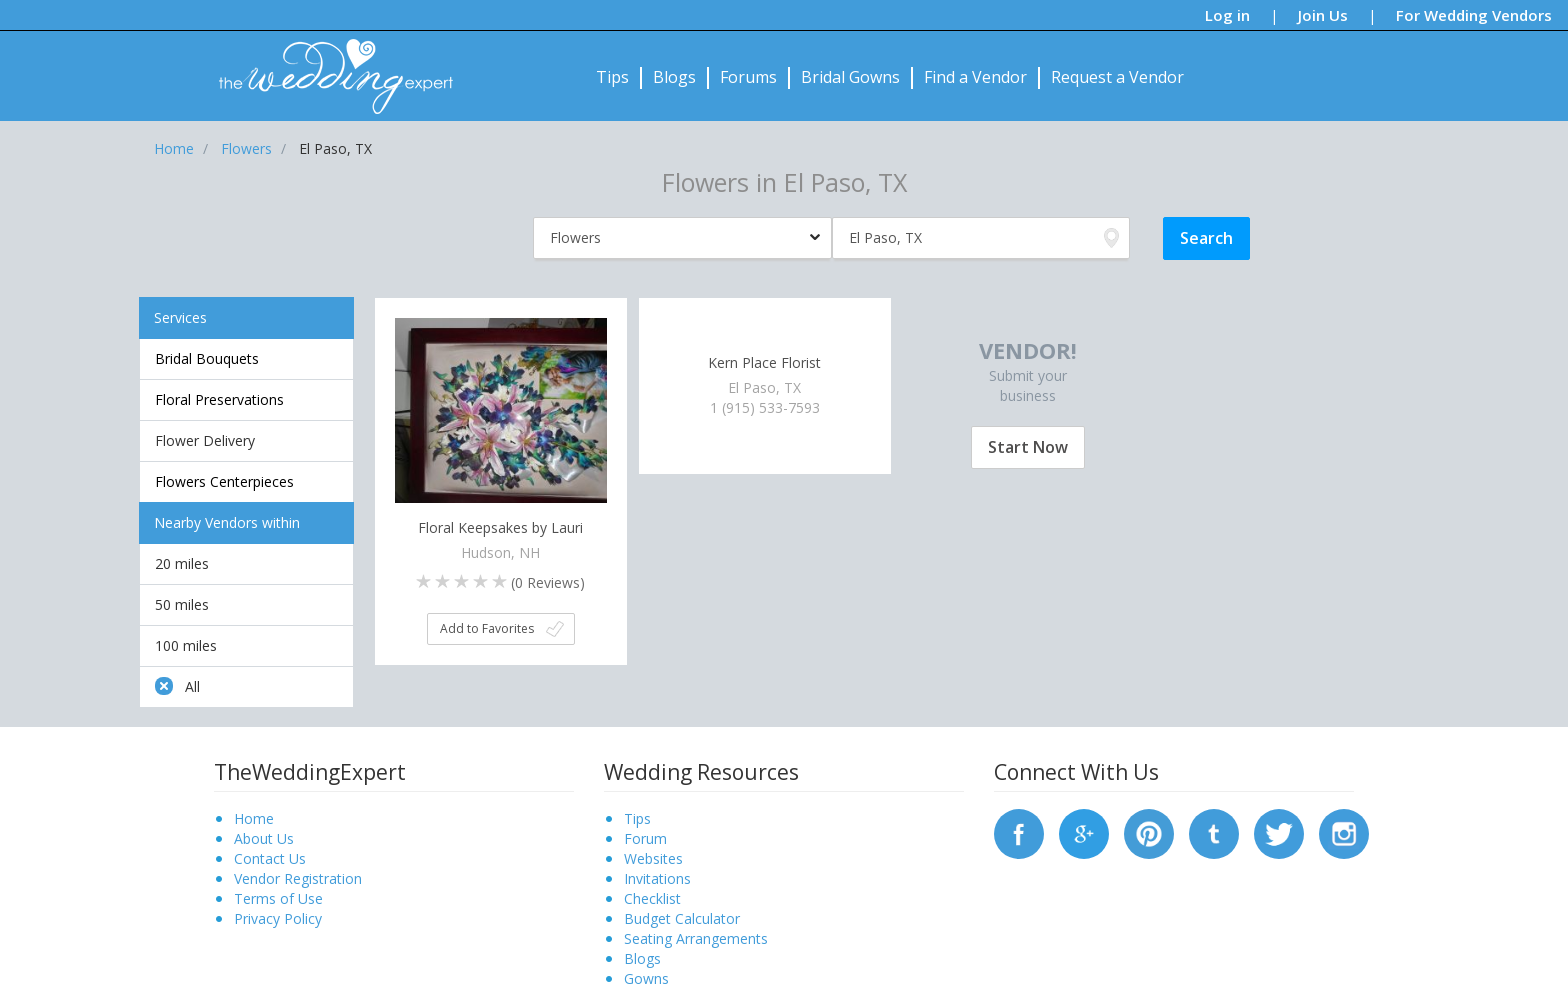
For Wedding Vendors (1474, 15)
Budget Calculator (682, 918)
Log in (1227, 15)
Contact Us (270, 858)
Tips (612, 77)
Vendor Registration (298, 878)
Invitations (657, 878)
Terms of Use (278, 898)
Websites (653, 858)
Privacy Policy (278, 918)
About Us (264, 838)
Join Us (1323, 15)
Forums (748, 77)
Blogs (674, 77)
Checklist (652, 898)
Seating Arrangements (696, 938)
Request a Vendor (1117, 77)
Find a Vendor (975, 77)
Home (254, 818)
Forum (645, 838)
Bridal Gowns (850, 77)
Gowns (646, 978)
